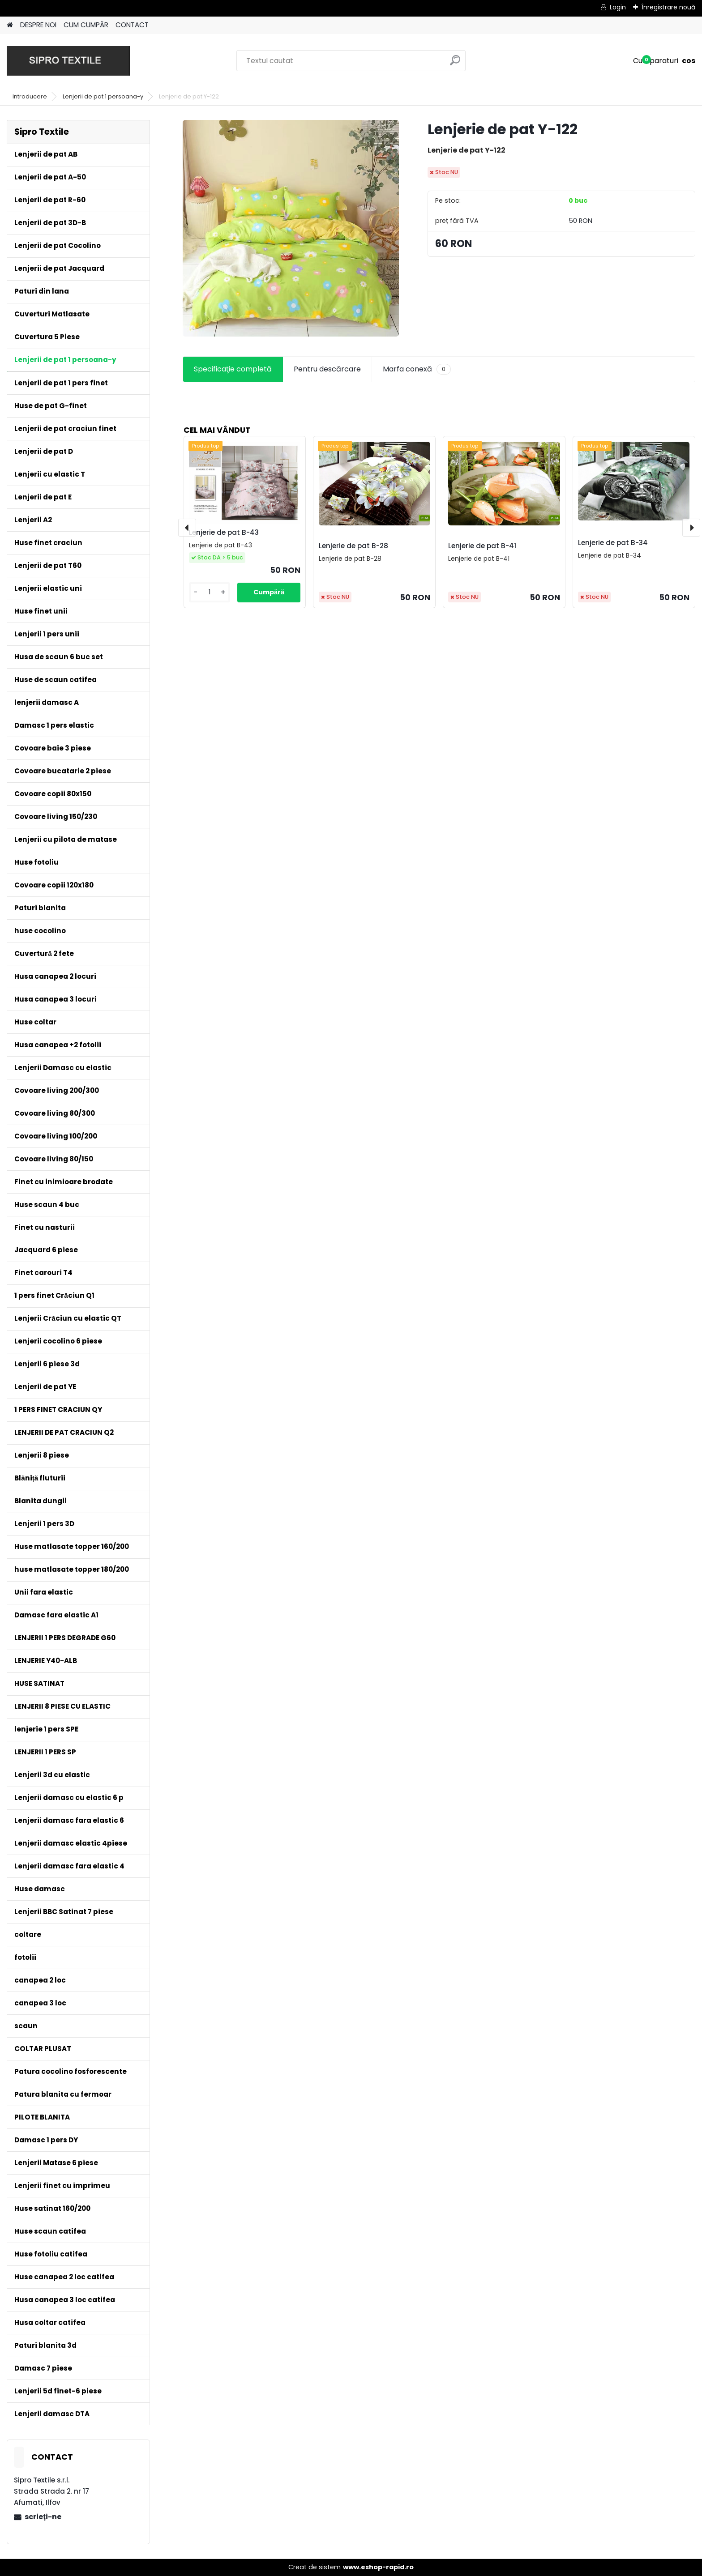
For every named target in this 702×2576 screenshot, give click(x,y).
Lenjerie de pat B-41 (482, 545)
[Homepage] (10, 25)
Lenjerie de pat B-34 (613, 542)
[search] (455, 64)
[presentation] (187, 528)
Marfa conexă (417, 369)
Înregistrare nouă (668, 7)
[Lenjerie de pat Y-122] (291, 228)
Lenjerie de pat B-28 (353, 545)
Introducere (30, 96)
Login (618, 7)
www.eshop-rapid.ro (378, 2567)
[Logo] (68, 60)
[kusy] (209, 592)
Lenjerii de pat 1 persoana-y (103, 96)
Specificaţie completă (233, 369)
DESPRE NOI (38, 25)
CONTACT (132, 25)
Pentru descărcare (327, 369)
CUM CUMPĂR (86, 25)
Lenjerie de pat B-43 (224, 532)
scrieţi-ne (43, 2517)
